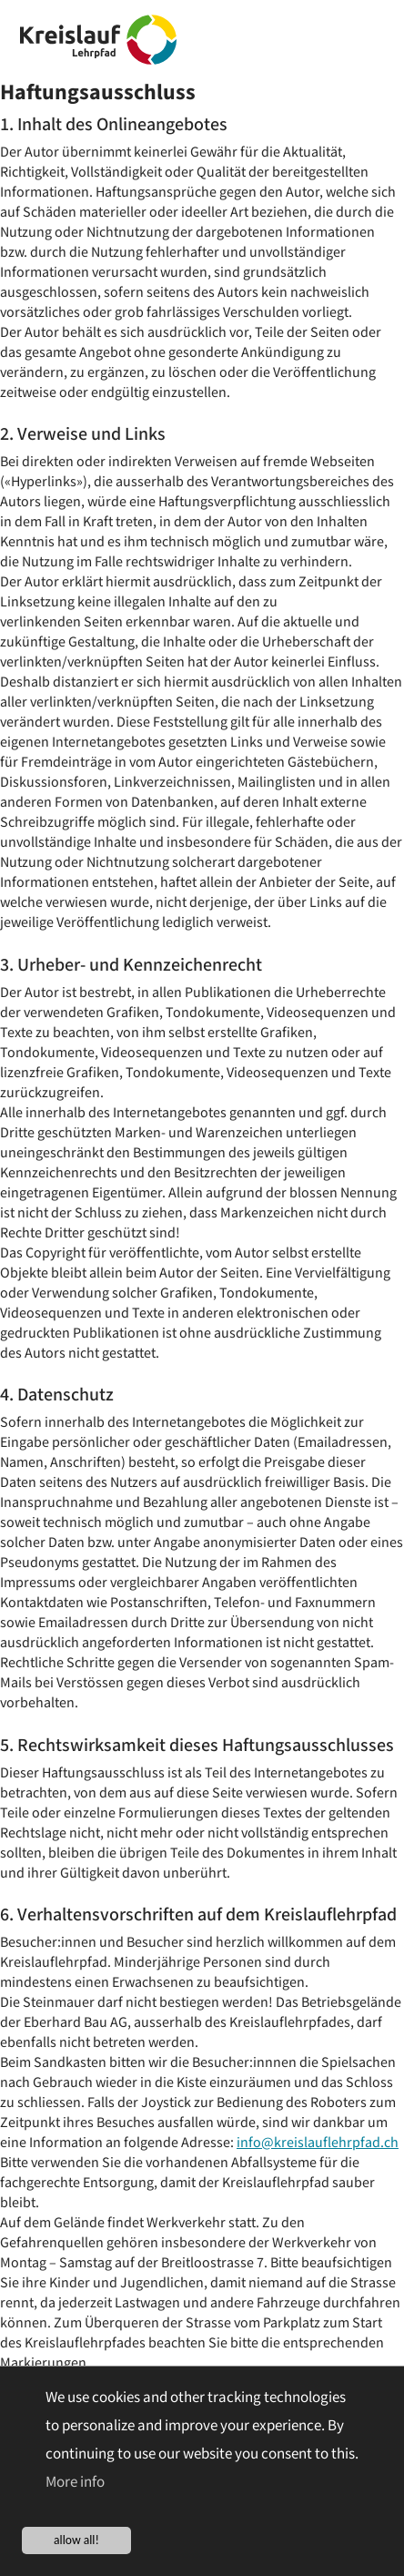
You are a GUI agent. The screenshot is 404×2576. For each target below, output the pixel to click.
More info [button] (75, 2482)
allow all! (76, 2540)
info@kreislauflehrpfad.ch (318, 2143)
